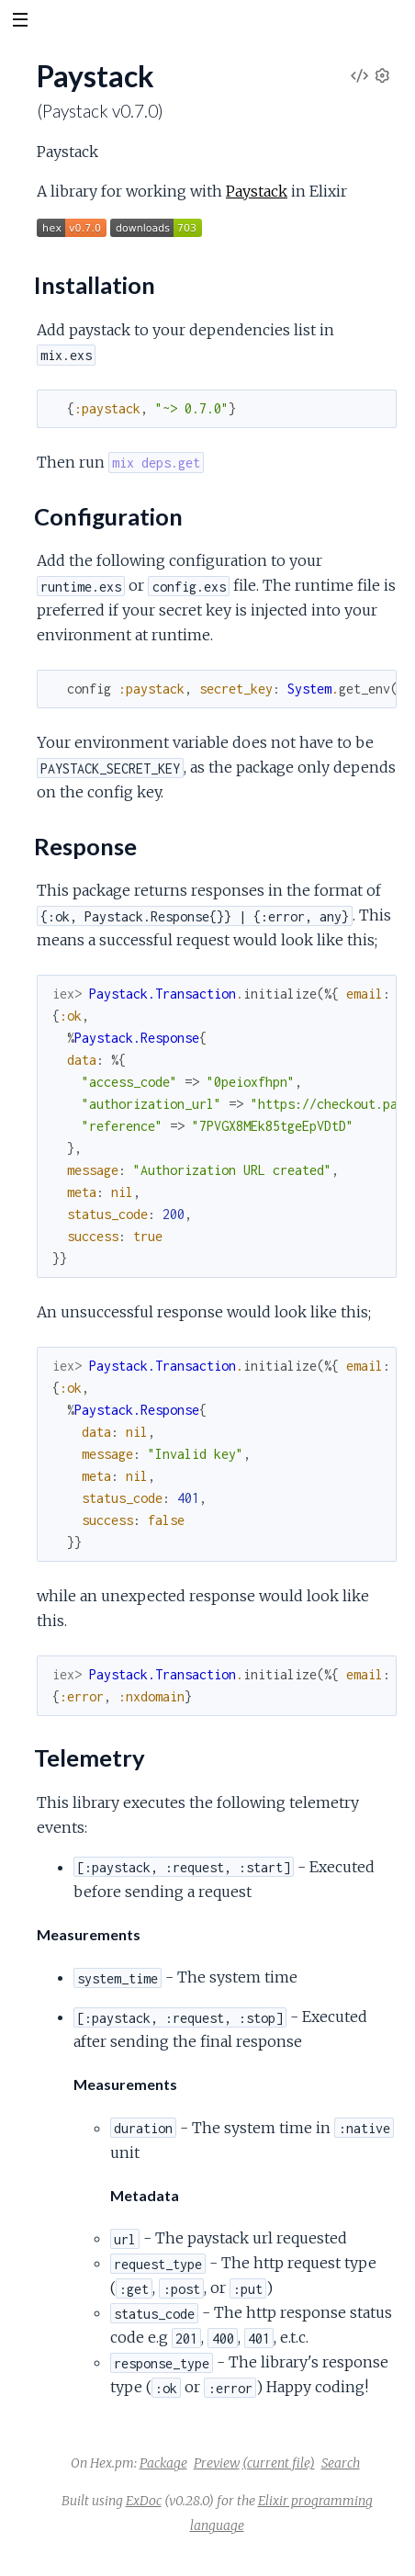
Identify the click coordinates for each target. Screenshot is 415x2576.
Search (340, 2463)
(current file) (278, 2463)
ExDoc (144, 2500)
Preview (217, 2463)
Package (163, 2463)
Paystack (256, 191)
